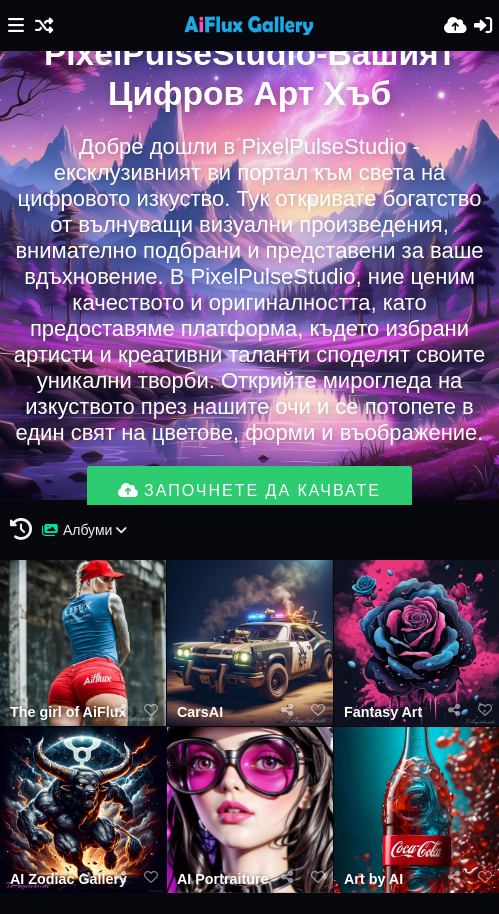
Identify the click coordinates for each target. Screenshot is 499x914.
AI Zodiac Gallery (68, 879)
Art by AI (373, 879)
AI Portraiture (222, 879)
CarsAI (200, 712)
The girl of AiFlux (68, 712)
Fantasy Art (383, 712)
